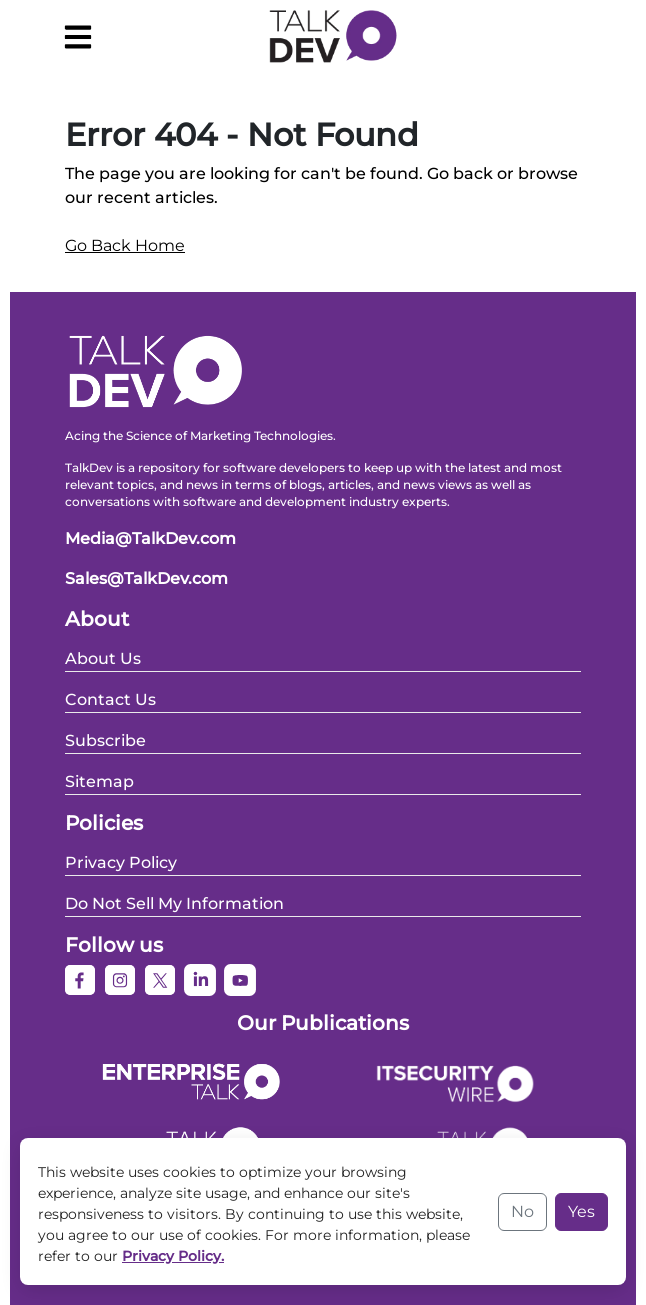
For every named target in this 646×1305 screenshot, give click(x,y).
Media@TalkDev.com (150, 538)
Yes (581, 1211)
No (522, 1211)
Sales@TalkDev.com (146, 578)
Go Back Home (125, 245)
